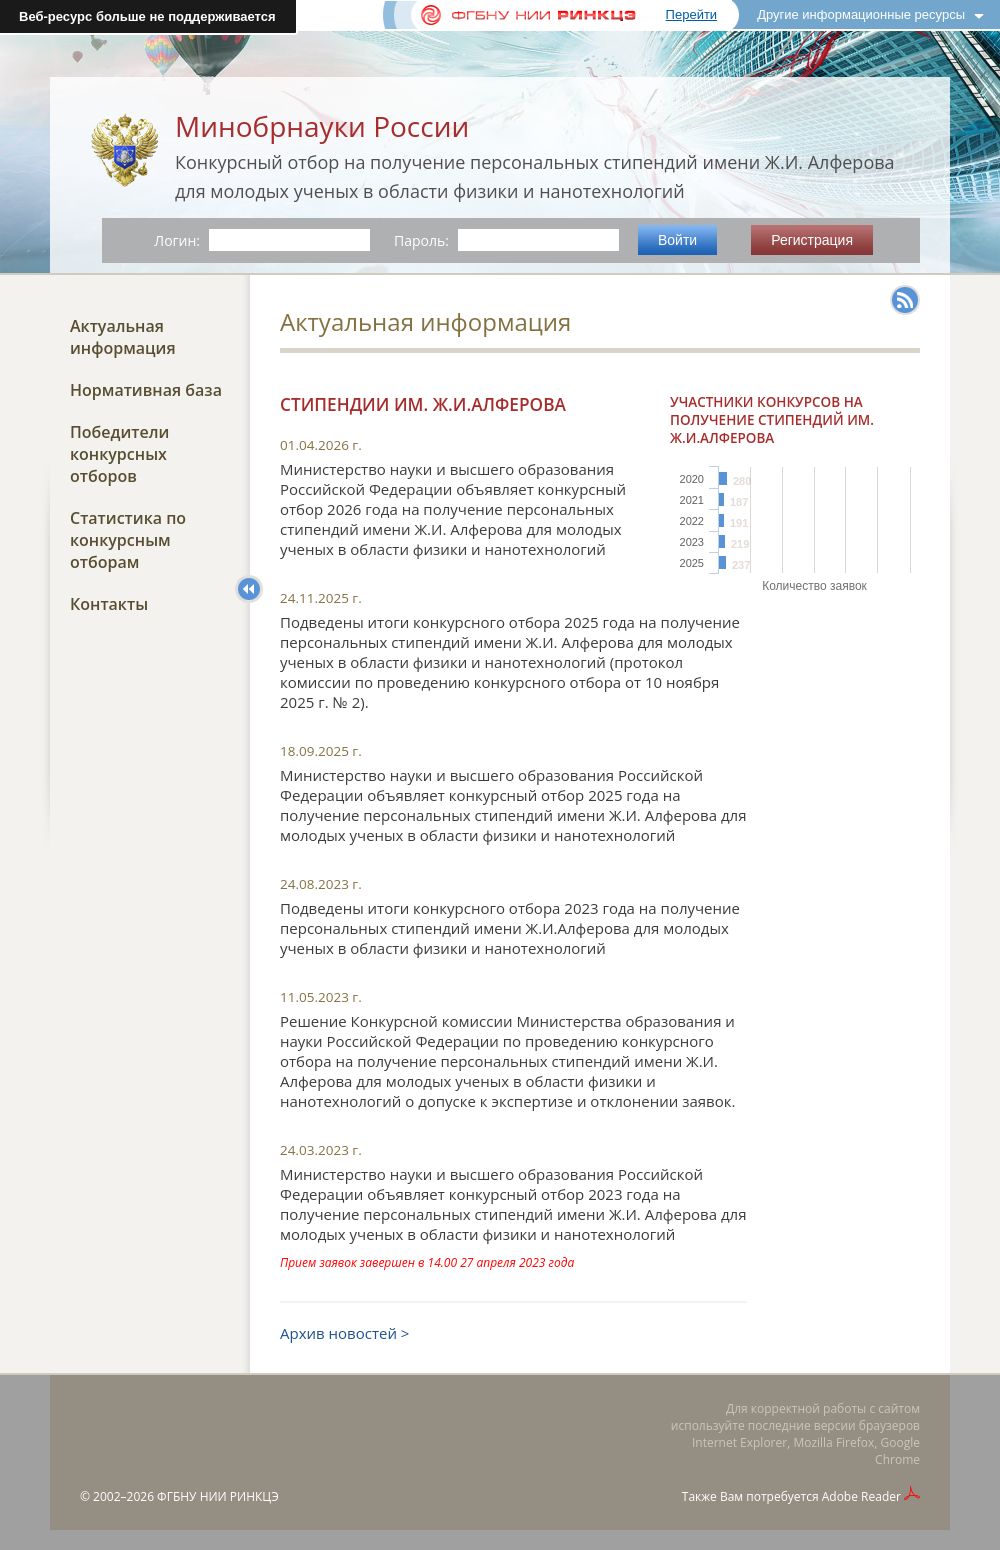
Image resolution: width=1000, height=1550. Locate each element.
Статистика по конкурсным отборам (128, 540)
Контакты (109, 604)
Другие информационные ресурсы (861, 14)
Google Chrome (897, 1451)
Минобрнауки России (322, 126)
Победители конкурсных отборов (119, 454)
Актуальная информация (123, 337)
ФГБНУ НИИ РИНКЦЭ (218, 1496)
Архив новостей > (344, 1333)
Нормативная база (146, 390)
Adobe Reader (861, 1496)
